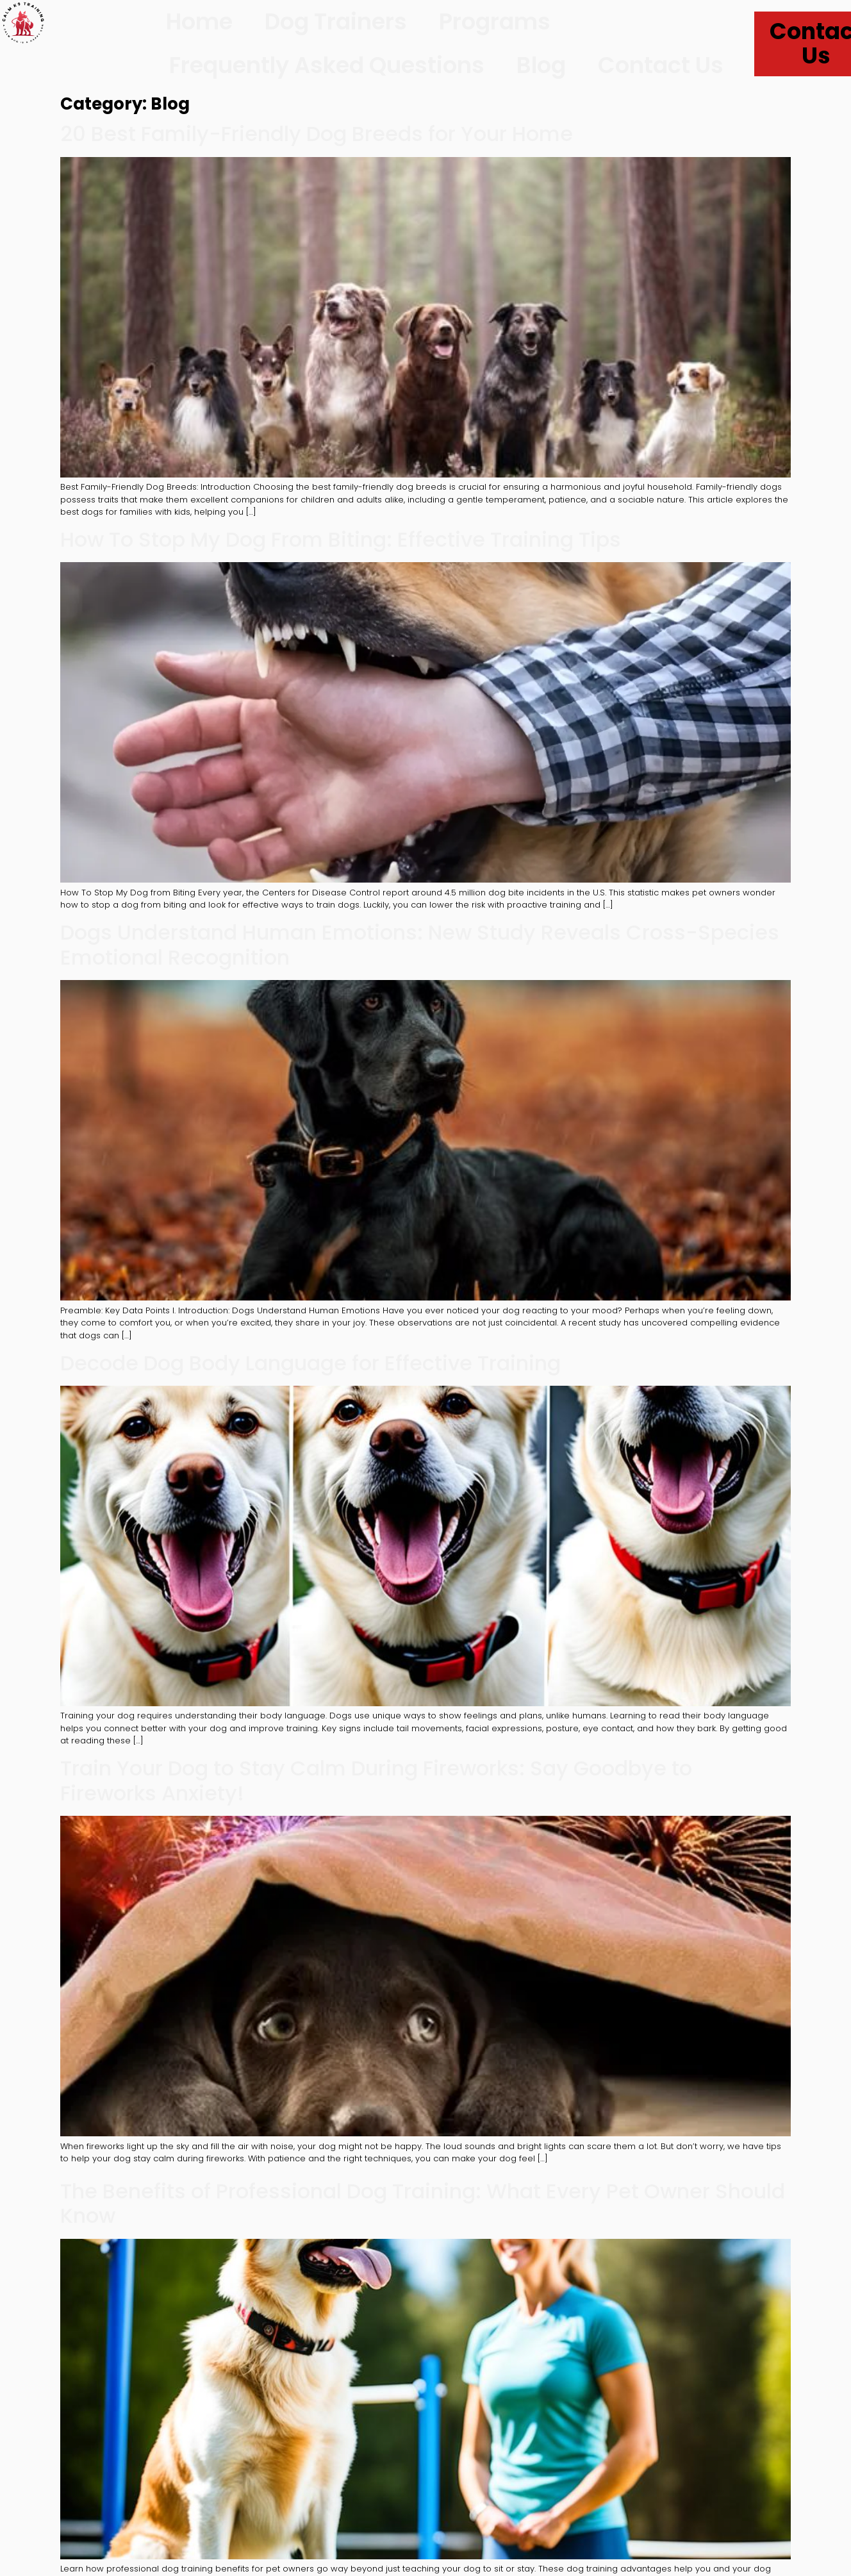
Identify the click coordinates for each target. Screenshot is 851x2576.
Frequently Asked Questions (326, 65)
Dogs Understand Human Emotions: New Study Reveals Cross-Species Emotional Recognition (419, 944)
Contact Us (660, 65)
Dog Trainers (336, 21)
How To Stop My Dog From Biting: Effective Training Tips (340, 539)
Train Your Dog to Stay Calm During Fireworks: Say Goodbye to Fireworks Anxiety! (376, 1780)
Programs (494, 21)
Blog (541, 65)
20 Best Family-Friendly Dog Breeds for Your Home (316, 133)
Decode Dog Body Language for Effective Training (310, 1363)
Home (199, 21)
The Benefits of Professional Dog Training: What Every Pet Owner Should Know (422, 2203)
